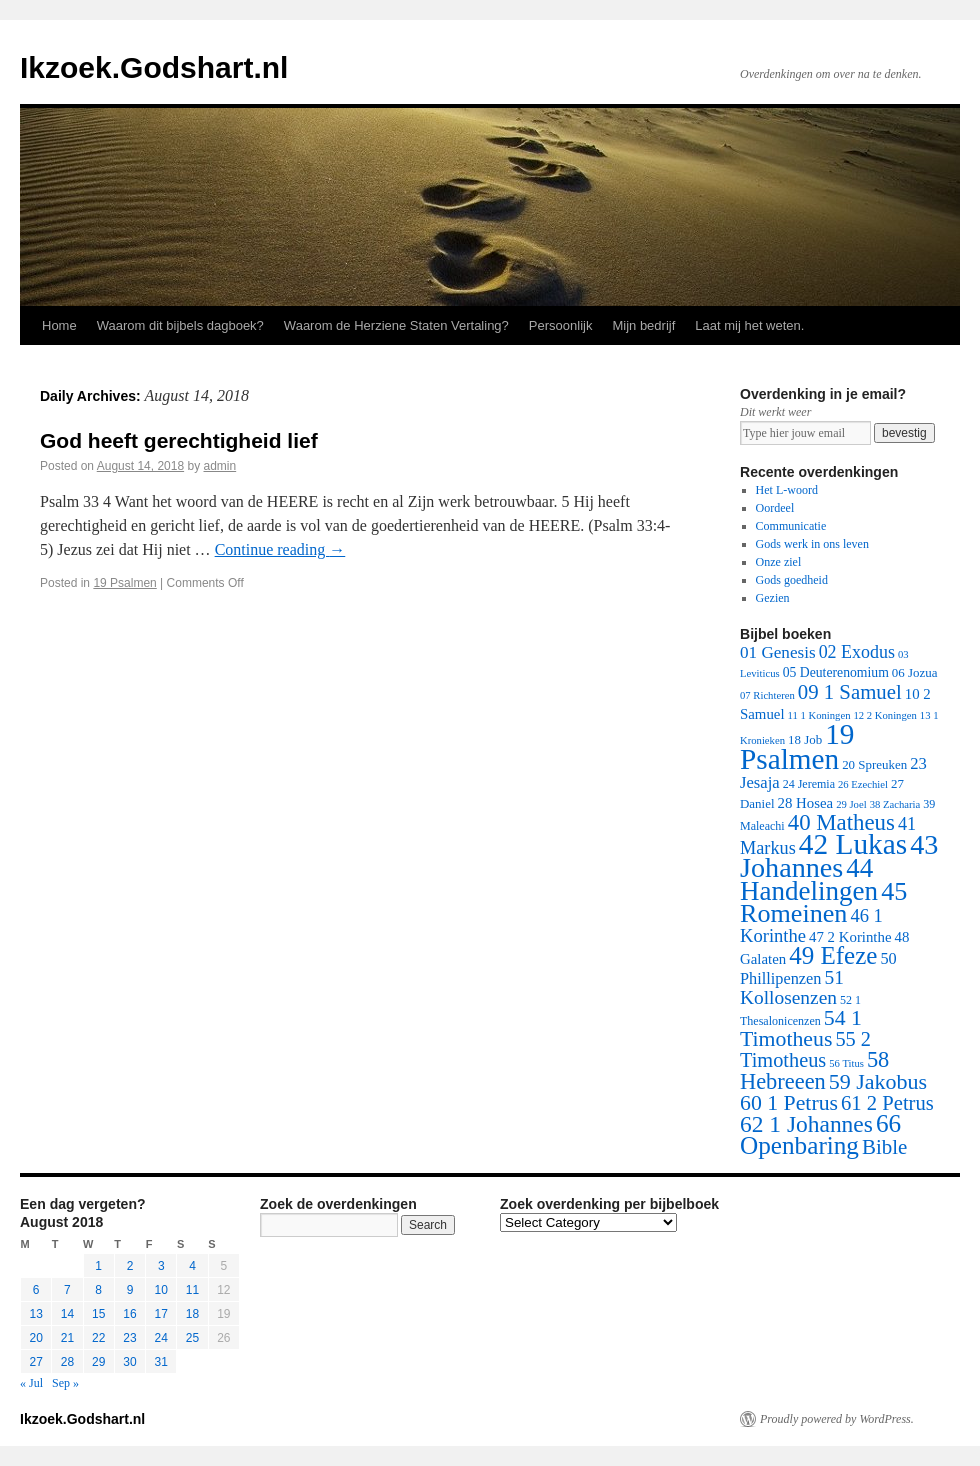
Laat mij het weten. (749, 325)
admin (220, 466)
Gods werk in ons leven (812, 544)
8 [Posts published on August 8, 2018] (98, 1290)
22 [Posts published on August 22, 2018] (98, 1338)
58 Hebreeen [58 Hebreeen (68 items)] (814, 1070)
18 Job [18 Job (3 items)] (805, 739)
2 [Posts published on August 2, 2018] (130, 1266)
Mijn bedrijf (643, 325)
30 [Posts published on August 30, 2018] (129, 1362)
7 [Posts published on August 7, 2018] (67, 1290)
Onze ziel (779, 562)
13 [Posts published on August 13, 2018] (35, 1314)
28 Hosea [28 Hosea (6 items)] (806, 803)
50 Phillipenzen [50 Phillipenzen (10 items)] (818, 968)
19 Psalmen (124, 583)
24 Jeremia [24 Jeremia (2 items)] (809, 784)
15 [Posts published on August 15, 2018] (98, 1314)
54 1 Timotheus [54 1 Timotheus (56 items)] (801, 1028)
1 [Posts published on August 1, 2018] (98, 1266)
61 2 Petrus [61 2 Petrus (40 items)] (887, 1103)
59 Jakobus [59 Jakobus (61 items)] (878, 1081)
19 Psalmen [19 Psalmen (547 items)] (797, 746)
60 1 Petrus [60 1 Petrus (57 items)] (789, 1103)
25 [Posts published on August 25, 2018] (192, 1338)
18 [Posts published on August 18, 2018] (192, 1314)
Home (59, 325)
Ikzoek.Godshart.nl (154, 67)
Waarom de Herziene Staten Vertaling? (396, 325)
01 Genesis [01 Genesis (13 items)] (778, 652)
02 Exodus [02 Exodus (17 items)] (857, 652)
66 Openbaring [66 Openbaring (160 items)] (820, 1134)
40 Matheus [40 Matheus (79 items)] (841, 822)
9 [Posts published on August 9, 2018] (130, 1290)
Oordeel (775, 508)
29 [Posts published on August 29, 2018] (98, 1362)
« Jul (31, 1383)
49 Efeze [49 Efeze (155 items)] (833, 955)
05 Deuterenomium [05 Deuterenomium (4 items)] (836, 672)
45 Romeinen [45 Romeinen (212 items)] (823, 902)
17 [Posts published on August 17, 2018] (161, 1314)
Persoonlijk (561, 325)
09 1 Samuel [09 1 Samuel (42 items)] (850, 691)
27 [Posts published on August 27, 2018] (35, 1362)
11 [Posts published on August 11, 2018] (192, 1290)
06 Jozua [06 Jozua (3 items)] (915, 672)
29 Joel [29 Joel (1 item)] (851, 804)
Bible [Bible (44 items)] (884, 1147)
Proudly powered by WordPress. (837, 1419)
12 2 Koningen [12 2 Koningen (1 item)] (884, 715)
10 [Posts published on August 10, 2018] (161, 1290)
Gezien (773, 598)
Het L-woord (787, 490)
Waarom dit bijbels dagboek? (180, 325)
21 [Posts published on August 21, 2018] (67, 1338)
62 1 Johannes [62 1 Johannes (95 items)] (806, 1124)
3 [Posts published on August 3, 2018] (161, 1266)
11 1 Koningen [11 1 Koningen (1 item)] (819, 715)
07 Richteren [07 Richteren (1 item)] (767, 695)
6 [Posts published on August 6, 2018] (36, 1290)
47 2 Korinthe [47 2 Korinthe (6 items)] (850, 937)
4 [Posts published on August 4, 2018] (192, 1266)
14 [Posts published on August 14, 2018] (67, 1314)
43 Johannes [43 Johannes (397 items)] (839, 856)
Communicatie (791, 526)
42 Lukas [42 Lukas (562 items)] (853, 844)
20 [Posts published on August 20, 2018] (35, 1338)
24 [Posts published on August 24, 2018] (161, 1338)
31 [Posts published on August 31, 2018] (161, 1362)
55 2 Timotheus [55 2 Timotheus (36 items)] (805, 1049)
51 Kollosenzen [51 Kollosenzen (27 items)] (792, 987)
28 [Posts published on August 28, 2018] (67, 1362)
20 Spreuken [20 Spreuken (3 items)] (874, 764)
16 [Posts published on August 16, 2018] (129, 1314)
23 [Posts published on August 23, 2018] (129, 1338)
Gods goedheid (792, 580)
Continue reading (280, 549)
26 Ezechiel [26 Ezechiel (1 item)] (863, 784)
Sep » (65, 1383)
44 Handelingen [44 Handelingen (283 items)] (809, 879)
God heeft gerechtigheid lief (179, 440)
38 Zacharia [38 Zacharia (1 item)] (895, 804)
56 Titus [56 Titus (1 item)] (846, 1063)
